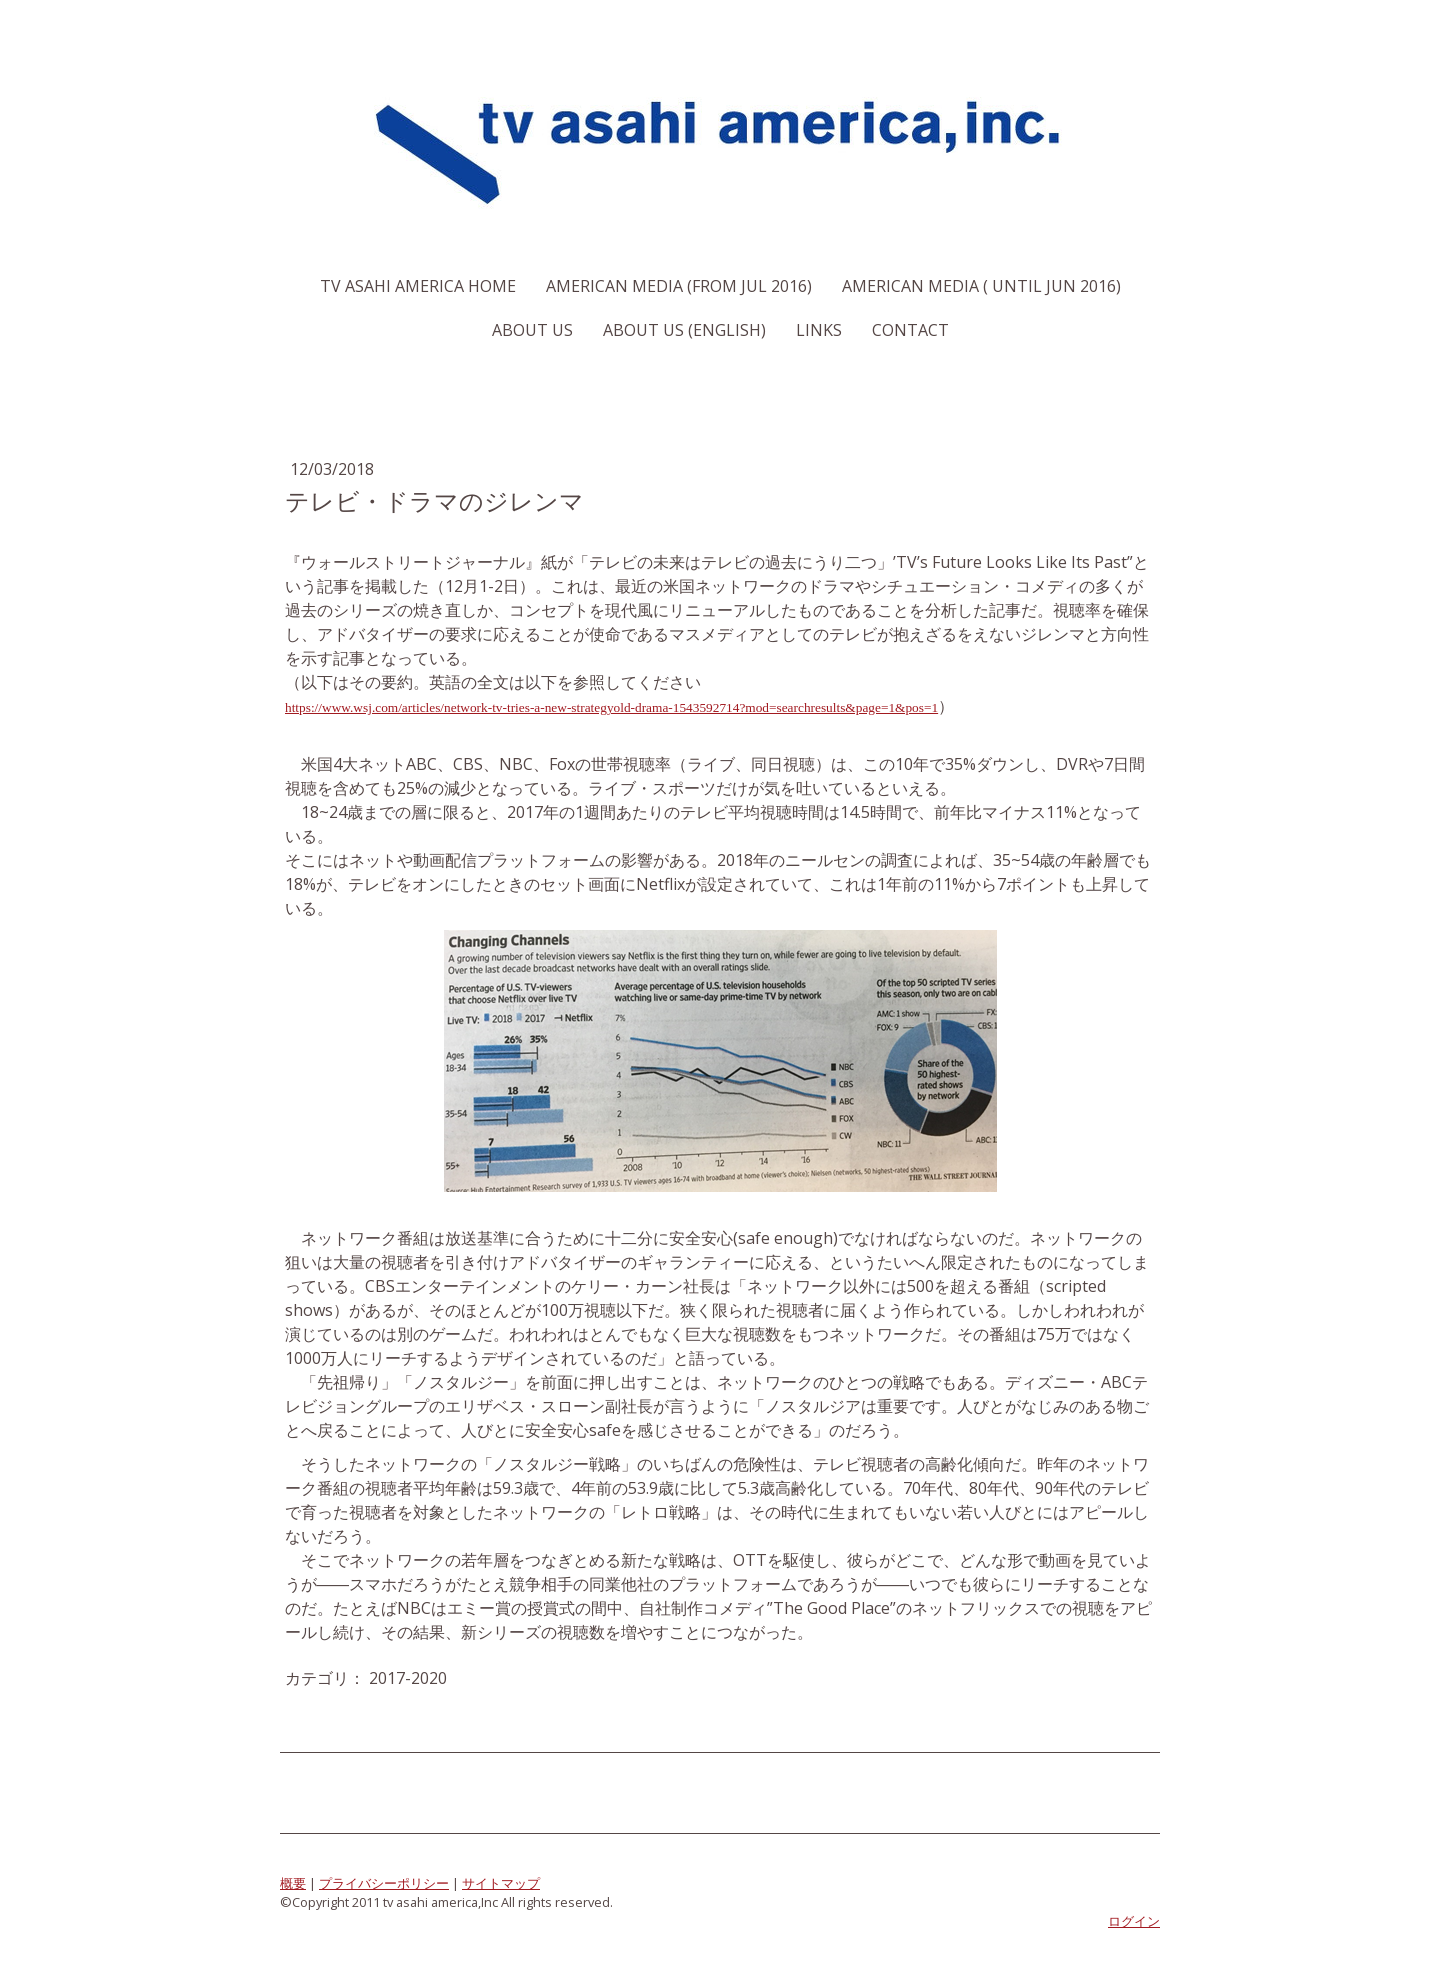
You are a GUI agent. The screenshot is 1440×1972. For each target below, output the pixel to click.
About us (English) (684, 330)
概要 (293, 1883)
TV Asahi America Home (418, 286)
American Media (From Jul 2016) (679, 286)
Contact (910, 330)
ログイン (1134, 1921)
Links (819, 330)
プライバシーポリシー (384, 1883)
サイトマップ (501, 1883)
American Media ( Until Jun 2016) (981, 286)
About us (532, 330)
